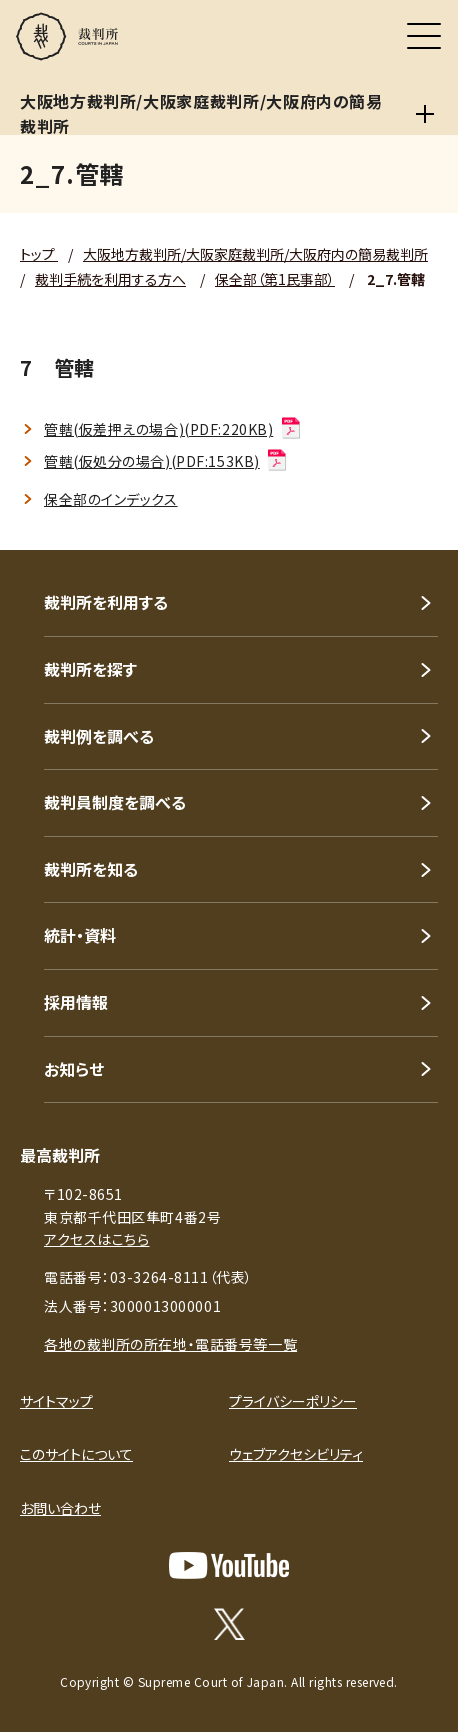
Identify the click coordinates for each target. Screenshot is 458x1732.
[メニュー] (424, 36)
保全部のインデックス (111, 499)
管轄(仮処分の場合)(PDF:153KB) (166, 461)
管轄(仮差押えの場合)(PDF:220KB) (173, 429)
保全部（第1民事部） (275, 279)
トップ (39, 254)
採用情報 (76, 1002)
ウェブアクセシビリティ (296, 1454)
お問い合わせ (60, 1508)
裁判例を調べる (99, 736)
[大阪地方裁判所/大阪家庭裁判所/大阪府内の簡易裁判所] (424, 114)
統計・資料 (80, 935)
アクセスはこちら (96, 1239)
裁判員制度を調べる (115, 802)
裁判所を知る (91, 869)
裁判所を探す (90, 669)
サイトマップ (56, 1401)
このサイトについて (76, 1454)
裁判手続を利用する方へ (110, 279)
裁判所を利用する (106, 602)
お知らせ (74, 1069)
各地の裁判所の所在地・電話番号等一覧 (170, 1344)
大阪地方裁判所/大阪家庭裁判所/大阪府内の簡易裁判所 (255, 254)
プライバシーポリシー (293, 1401)
